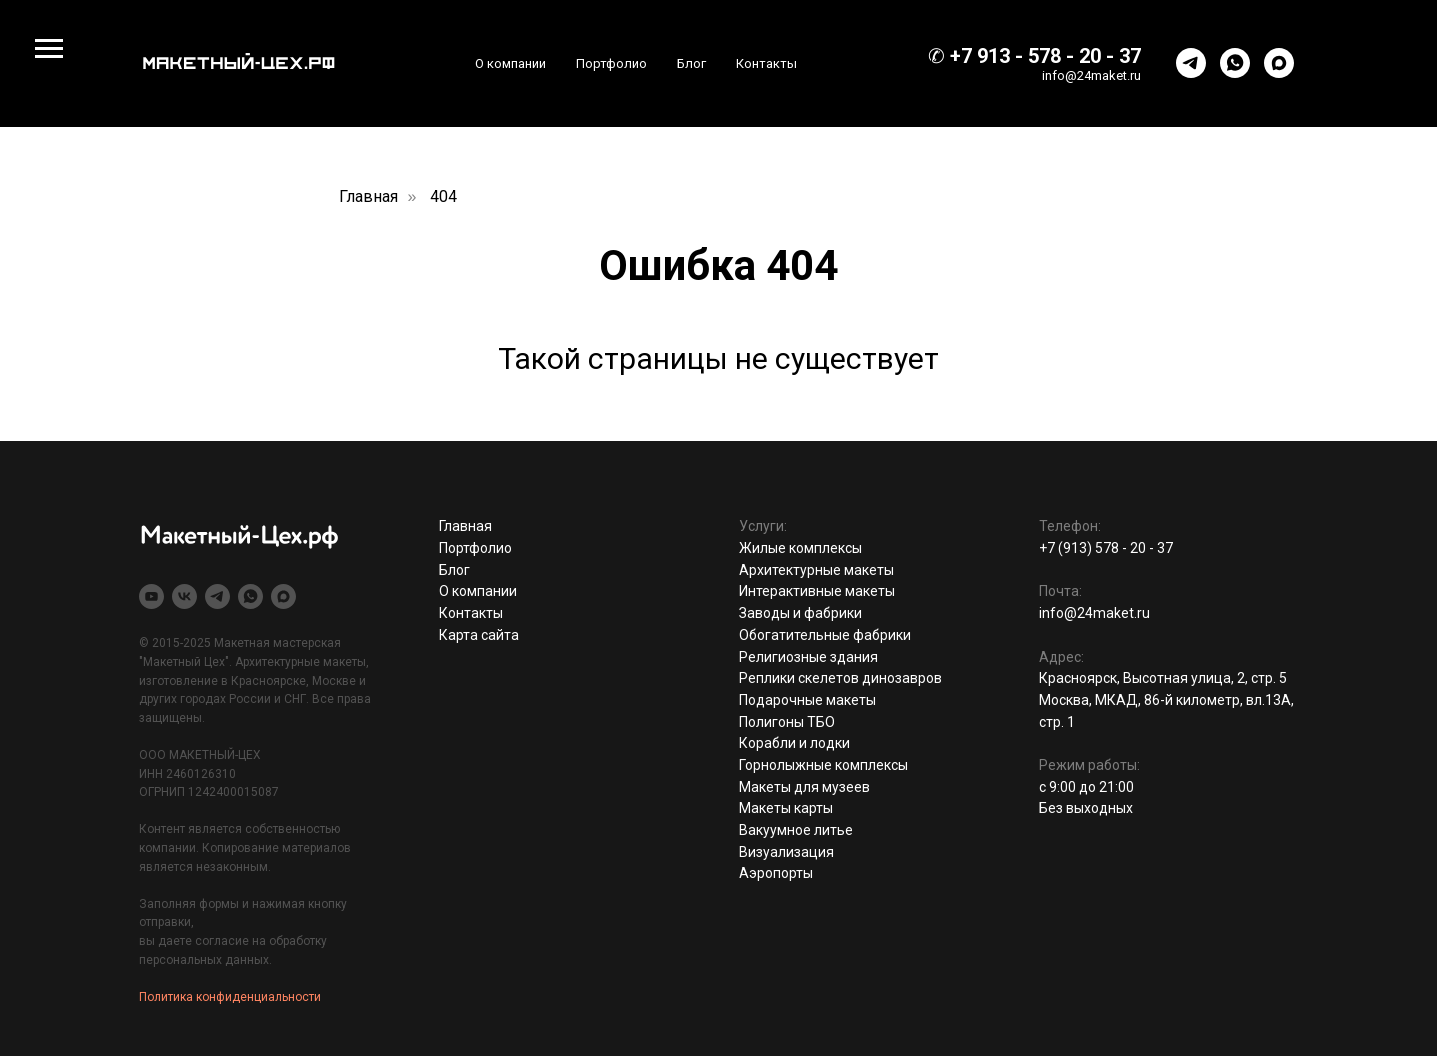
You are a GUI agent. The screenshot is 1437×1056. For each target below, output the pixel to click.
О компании (510, 63)
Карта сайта (479, 635)
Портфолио (611, 63)
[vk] (184, 596)
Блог (691, 63)
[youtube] (151, 596)
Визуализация (786, 852)
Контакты (766, 63)
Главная (368, 196)
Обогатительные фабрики (825, 635)
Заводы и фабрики (800, 613)
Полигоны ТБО (787, 722)
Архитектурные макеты (816, 570)
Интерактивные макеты (817, 591)
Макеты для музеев (804, 787)
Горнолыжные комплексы (823, 765)
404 (443, 196)
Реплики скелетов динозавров (840, 678)
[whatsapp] (1235, 63)
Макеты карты (786, 808)
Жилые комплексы (800, 548)
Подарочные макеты (807, 700)
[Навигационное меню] (49, 49)
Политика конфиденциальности (230, 997)
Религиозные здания (808, 657)
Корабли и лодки (794, 743)
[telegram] (1191, 63)
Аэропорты (776, 873)
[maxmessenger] (1279, 63)
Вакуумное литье (796, 830)
